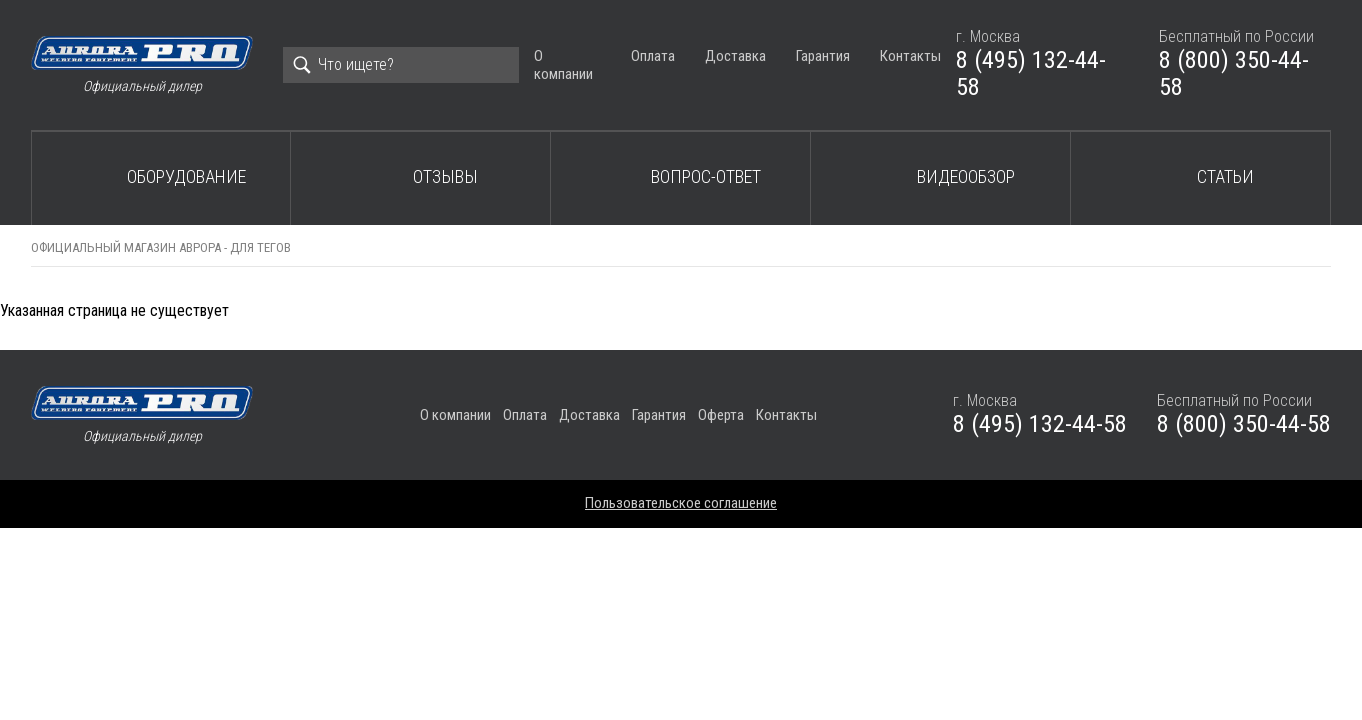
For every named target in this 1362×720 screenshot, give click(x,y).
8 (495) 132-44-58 (1031, 74)
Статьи (1225, 176)
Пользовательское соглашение (681, 503)
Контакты (910, 56)
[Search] (401, 65)
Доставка (735, 56)
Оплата (653, 56)
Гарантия (823, 56)
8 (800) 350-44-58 (1234, 74)
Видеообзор (966, 176)
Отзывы (445, 176)
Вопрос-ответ (706, 176)
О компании (563, 64)
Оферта (721, 415)
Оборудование (186, 176)
